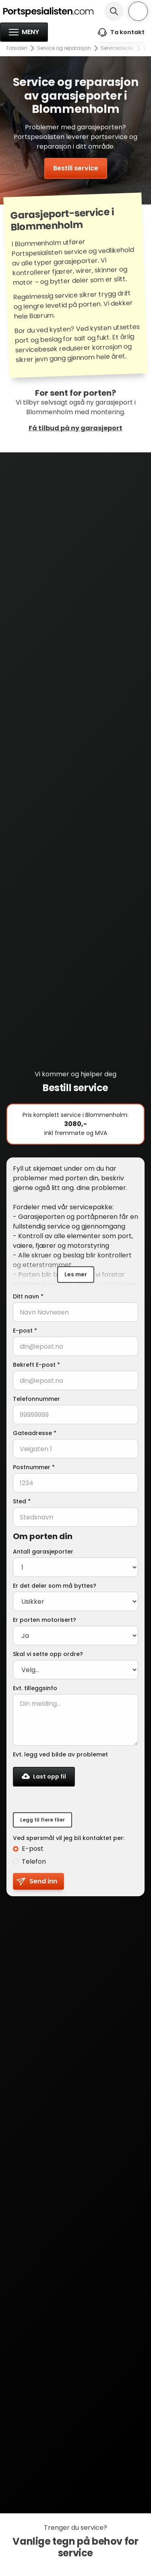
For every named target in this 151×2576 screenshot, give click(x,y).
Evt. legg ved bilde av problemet (60, 1754)
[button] (24, 32)
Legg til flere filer (42, 1819)
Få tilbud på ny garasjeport (75, 428)
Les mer (75, 1274)
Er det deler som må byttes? (54, 1586)
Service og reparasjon (64, 48)
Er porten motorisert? (44, 1620)
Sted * (22, 1501)
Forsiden (16, 48)
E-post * (25, 1331)
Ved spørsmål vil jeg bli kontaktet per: (68, 1838)
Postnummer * (34, 1467)
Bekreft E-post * (36, 1365)
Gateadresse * (34, 1433)
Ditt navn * (28, 1296)
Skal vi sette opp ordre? (48, 1654)
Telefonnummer (36, 1399)
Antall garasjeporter (43, 1552)
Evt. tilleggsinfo (35, 1688)
